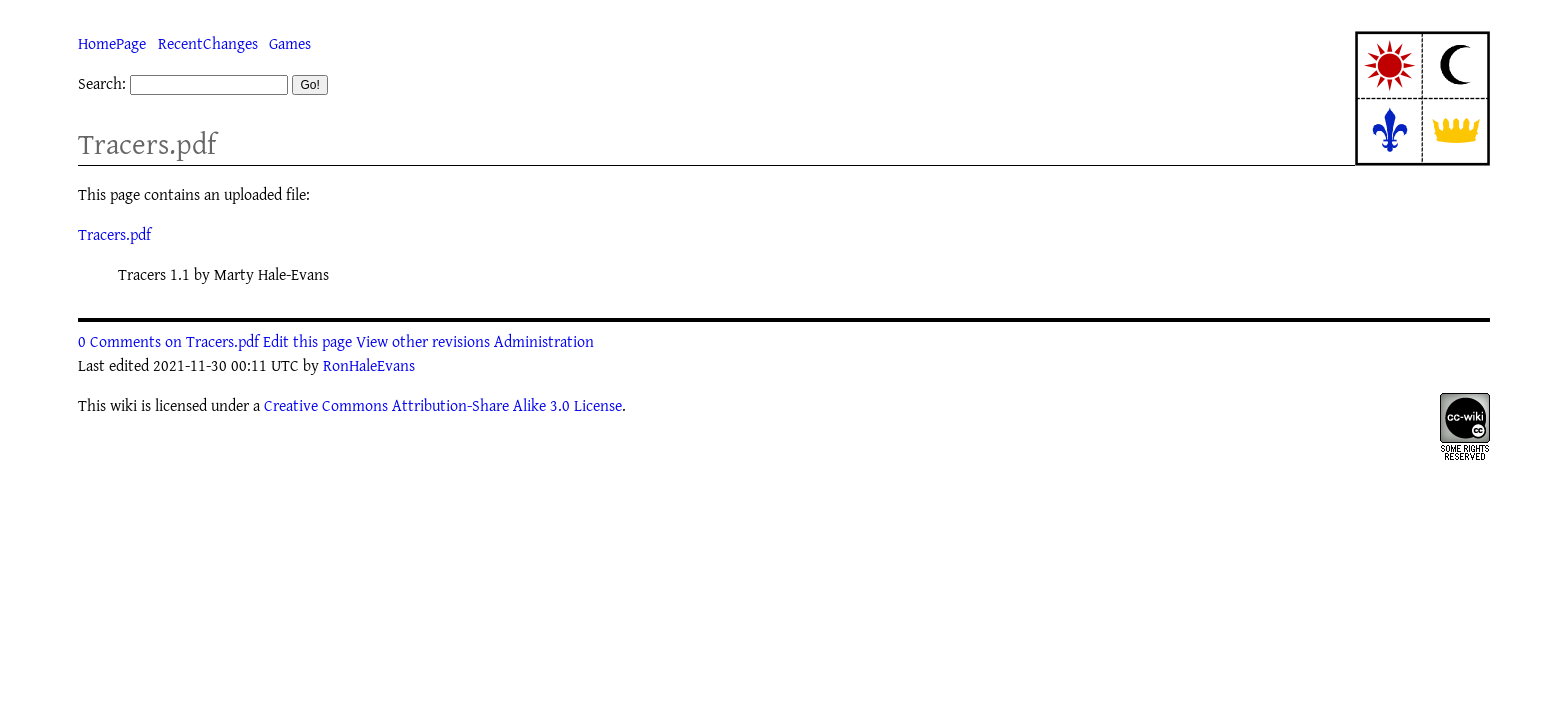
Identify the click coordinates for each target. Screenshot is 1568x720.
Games (290, 43)
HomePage (112, 43)
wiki (123, 405)
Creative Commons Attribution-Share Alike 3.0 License (443, 405)
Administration (544, 341)
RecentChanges (208, 43)
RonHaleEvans (369, 365)
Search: (102, 83)
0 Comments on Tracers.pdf (168, 341)
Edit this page (307, 341)
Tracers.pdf (147, 143)
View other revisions (423, 341)
